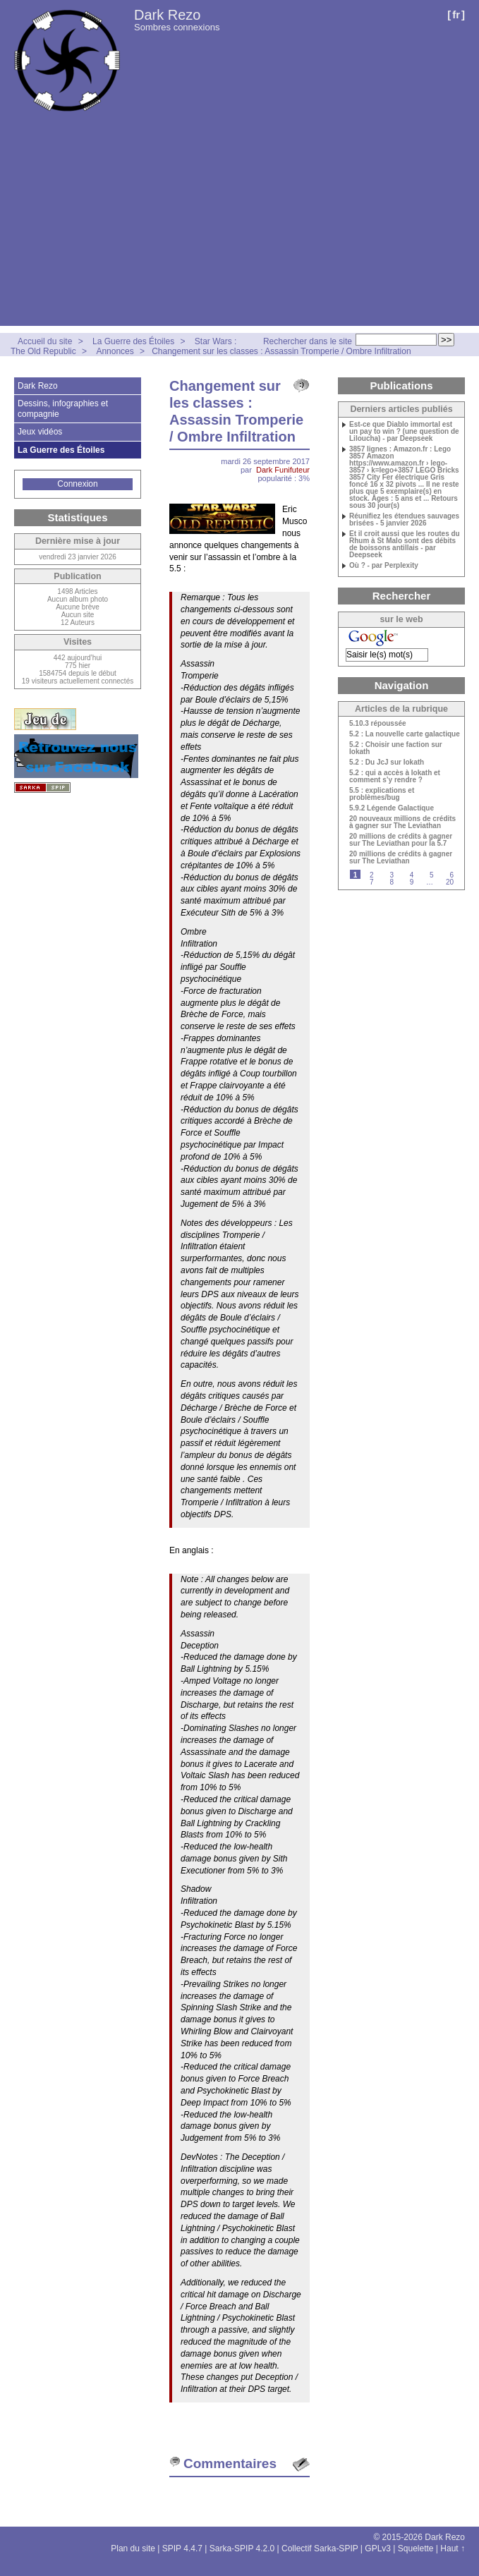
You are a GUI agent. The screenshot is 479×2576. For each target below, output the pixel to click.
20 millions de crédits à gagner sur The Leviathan (400, 858)
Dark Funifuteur (283, 470)
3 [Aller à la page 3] (391, 875)
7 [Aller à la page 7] (372, 882)
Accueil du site (45, 341)
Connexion (77, 484)
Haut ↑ (452, 2548)
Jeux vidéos (40, 432)
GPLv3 (378, 2548)
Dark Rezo (167, 15)
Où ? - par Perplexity (383, 565)
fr (456, 14)
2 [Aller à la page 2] (372, 875)
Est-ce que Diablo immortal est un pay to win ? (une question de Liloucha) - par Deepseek (404, 431)
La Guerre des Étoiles (133, 341)
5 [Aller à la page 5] (432, 875)
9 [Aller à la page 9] (412, 882)
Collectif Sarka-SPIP (319, 2548)
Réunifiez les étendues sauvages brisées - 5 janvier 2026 (404, 520)
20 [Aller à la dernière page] (450, 882)
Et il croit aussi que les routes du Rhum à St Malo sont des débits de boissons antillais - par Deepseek (404, 544)
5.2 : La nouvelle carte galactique (404, 734)
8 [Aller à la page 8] (391, 882)
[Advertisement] (239, 227)
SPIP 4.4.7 (182, 2548)
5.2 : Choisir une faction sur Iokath (395, 748)
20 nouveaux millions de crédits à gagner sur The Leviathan (402, 822)
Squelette (416, 2548)
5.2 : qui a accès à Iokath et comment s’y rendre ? (394, 777)
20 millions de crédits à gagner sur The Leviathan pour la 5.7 (400, 840)
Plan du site (133, 2548)
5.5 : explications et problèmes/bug (381, 794)
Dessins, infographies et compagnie (63, 408)
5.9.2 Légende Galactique (391, 808)
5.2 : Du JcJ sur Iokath (386, 762)
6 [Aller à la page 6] (451, 875)
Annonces (114, 351)
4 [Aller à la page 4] (412, 875)
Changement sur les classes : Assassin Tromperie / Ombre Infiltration (281, 351)
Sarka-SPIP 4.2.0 (242, 2548)
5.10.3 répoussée (377, 723)
